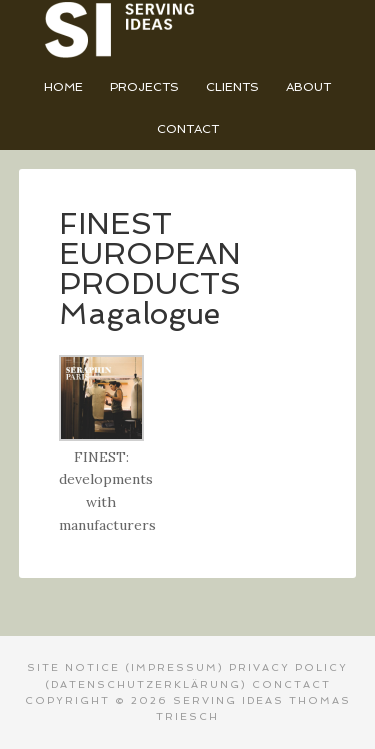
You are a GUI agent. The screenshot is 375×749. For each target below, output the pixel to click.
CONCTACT (291, 684)
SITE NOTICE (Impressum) (125, 667)
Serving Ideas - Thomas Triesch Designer (188, 30)
